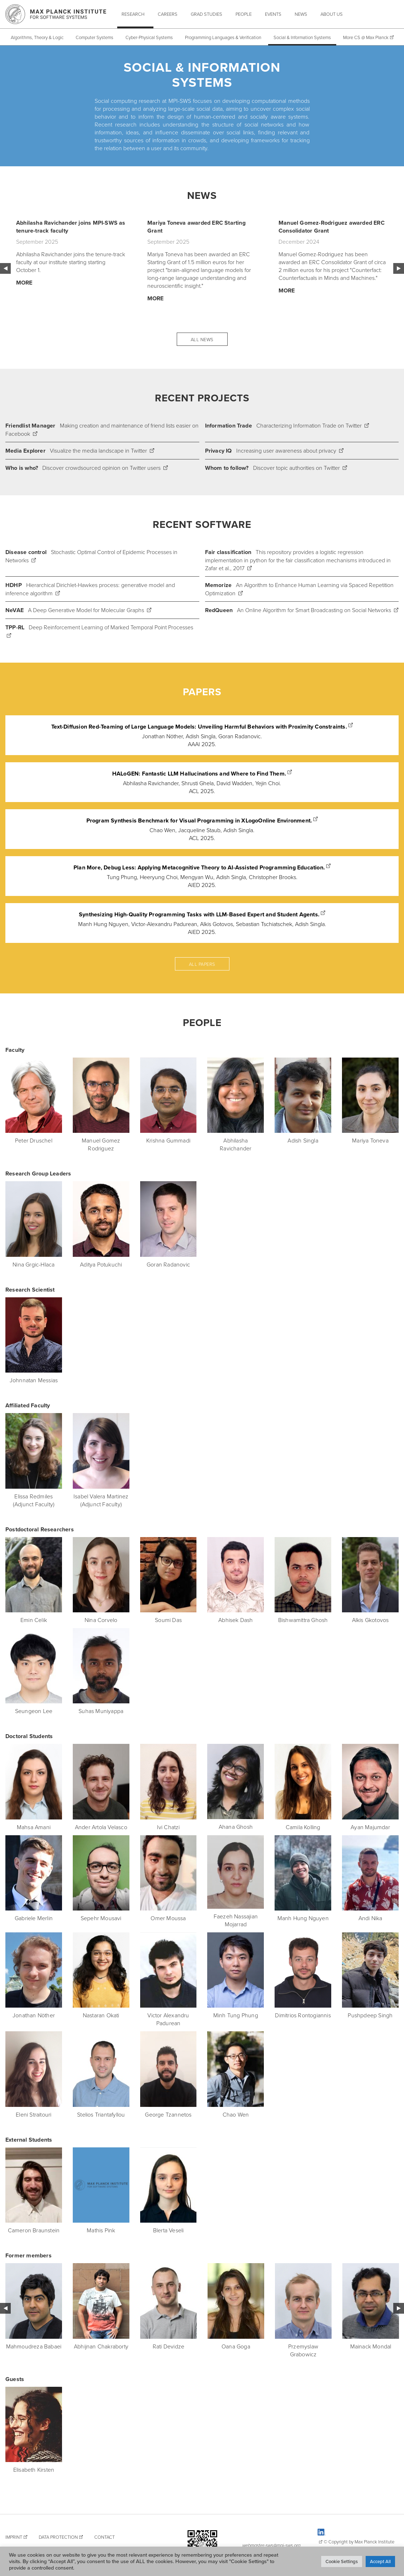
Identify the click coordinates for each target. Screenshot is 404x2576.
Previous (5, 268)
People (244, 14)
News (301, 14)
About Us (331, 14)
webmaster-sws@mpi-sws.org (271, 2545)
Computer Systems (94, 37)
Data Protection (58, 2537)
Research (133, 14)
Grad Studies (206, 14)
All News (202, 339)
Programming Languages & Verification (223, 37)
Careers (167, 14)
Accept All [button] (380, 2561)
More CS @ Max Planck (365, 37)
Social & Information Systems (302, 37)
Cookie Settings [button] (341, 2561)
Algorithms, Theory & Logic (36, 37)
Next (398, 268)
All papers (202, 964)
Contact (104, 2537)
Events (273, 14)
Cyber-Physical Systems (148, 37)
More (24, 282)
